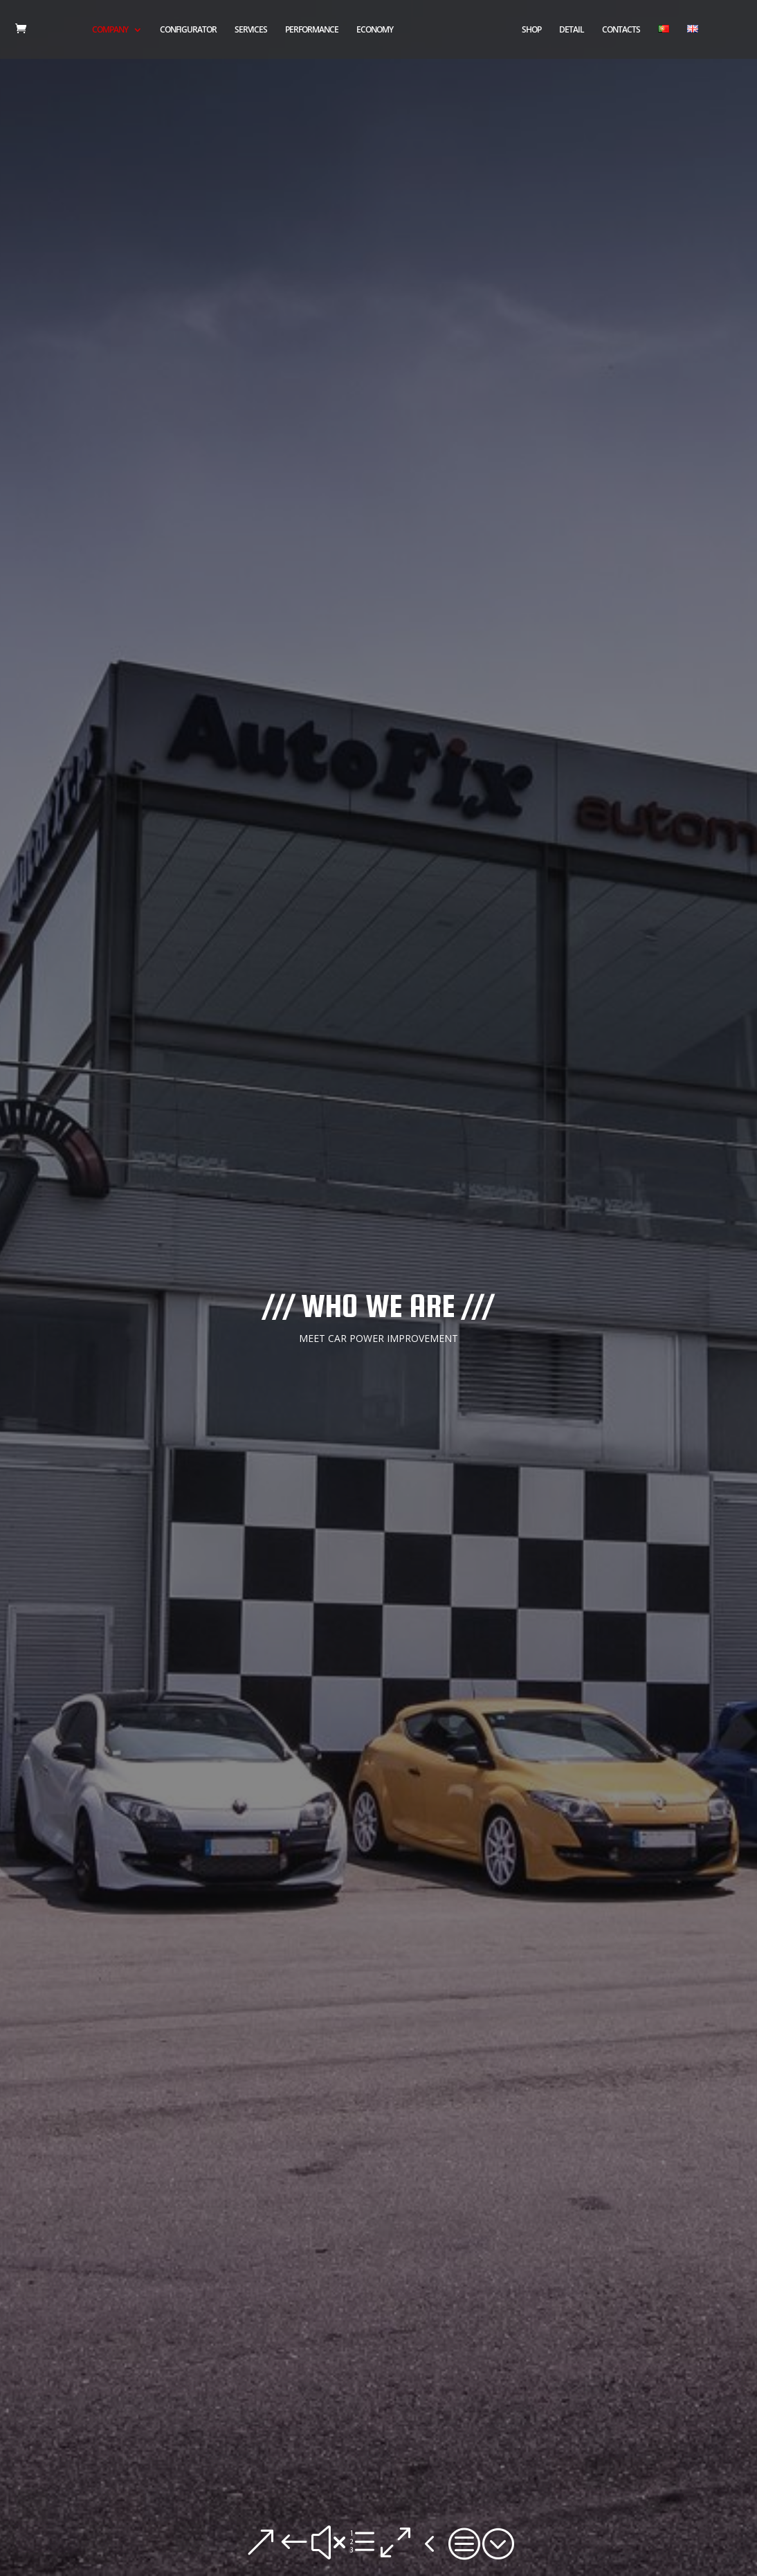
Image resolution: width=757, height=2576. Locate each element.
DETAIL (571, 30)
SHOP (531, 30)
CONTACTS (621, 30)
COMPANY (110, 30)
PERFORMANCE (311, 30)
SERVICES (251, 30)
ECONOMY (374, 30)
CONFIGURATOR (188, 30)
